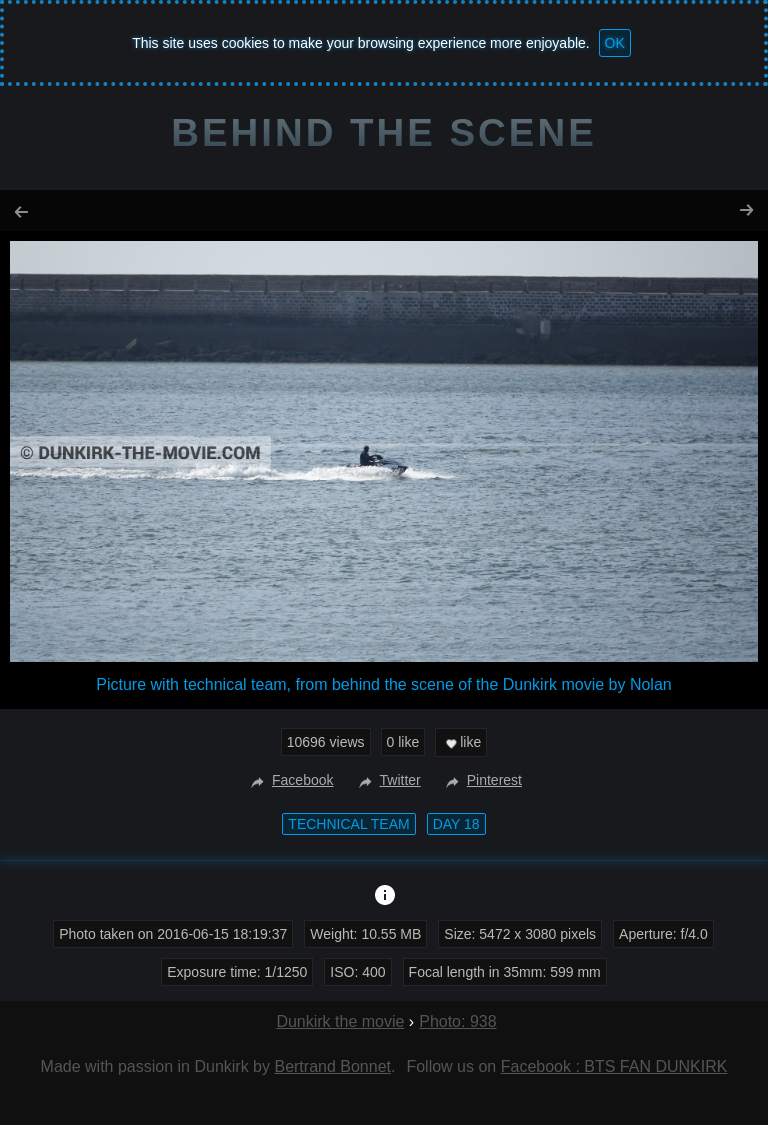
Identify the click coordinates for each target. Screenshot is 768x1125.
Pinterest (481, 780)
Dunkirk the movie (340, 1021)
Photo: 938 (457, 1021)
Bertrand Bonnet (332, 1066)
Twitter (387, 780)
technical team (348, 824)
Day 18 (456, 824)
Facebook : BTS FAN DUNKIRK (614, 1066)
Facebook (289, 780)
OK (615, 43)
